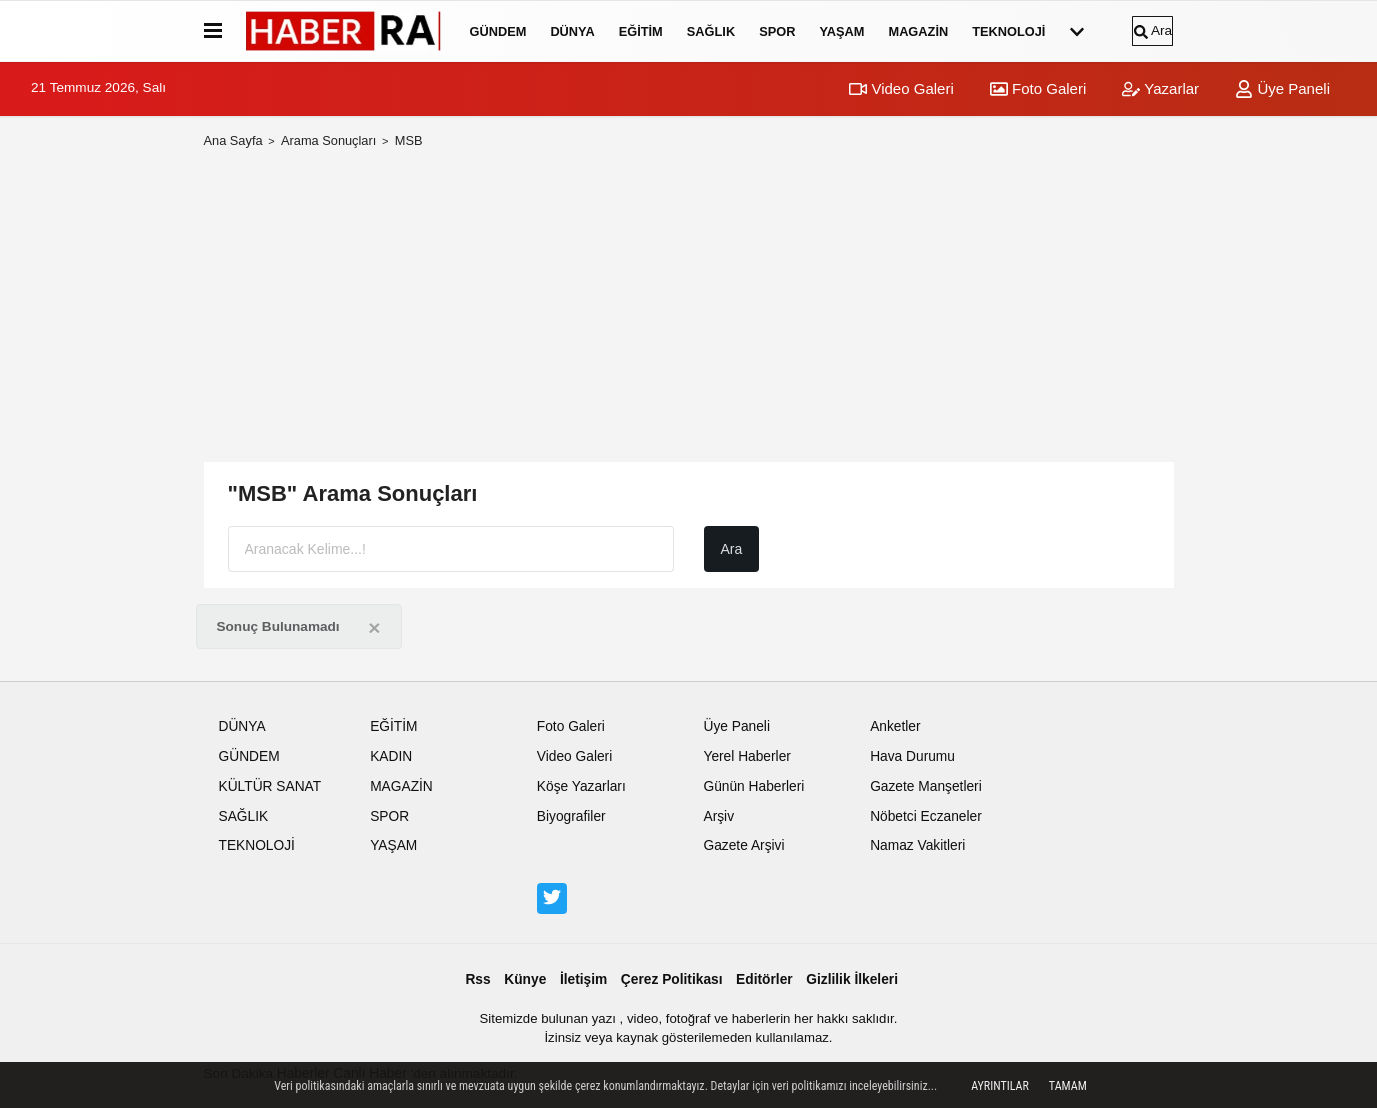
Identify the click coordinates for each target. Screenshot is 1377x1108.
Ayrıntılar (1000, 1086)
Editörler (764, 979)
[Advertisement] (689, 306)
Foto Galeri (1038, 88)
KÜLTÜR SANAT (270, 786)
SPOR (777, 31)
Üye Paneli (1282, 88)
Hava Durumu (912, 756)
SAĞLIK (711, 31)
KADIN (391, 756)
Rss (477, 979)
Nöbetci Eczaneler (926, 816)
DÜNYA (572, 31)
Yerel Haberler (746, 756)
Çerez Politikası (672, 979)
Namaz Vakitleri (917, 845)
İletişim (583, 979)
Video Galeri (901, 88)
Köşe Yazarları (581, 786)
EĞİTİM (641, 31)
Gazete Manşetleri (926, 786)
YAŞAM (841, 31)
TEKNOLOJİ (1008, 31)
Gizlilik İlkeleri (852, 979)
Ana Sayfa (233, 140)
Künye (525, 979)
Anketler (895, 726)
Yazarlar (1160, 88)
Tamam (1068, 1086)
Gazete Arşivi (743, 845)
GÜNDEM (498, 31)
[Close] (374, 627)
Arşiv (718, 816)
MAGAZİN (918, 31)
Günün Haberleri (753, 786)
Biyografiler (571, 816)
